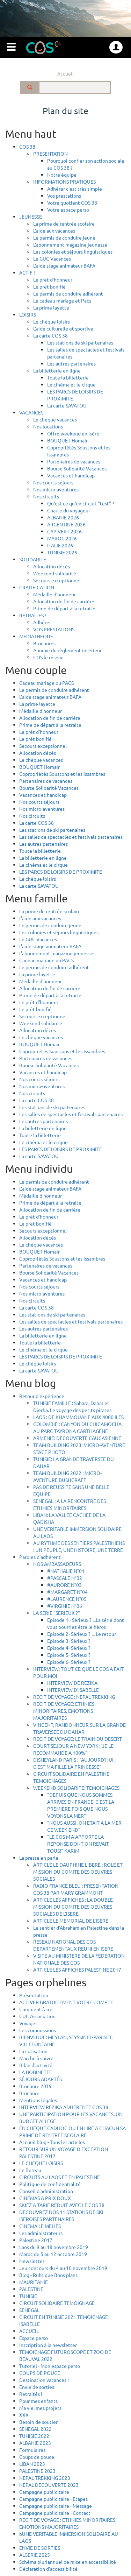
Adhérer (42, 622)
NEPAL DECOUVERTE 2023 (49, 2485)
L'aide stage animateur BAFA (64, 265)
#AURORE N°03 (64, 1585)
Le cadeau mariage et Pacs (62, 300)
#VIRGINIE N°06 (64, 1606)
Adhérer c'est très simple (74, 188)
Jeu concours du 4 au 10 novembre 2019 (63, 2268)
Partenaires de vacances (73, 461)
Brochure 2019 (35, 2086)
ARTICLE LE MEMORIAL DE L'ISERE (70, 1920)
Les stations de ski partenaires (80, 342)
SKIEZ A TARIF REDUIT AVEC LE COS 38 (61, 2205)
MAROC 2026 (62, 538)
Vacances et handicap (71, 475)
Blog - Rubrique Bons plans (48, 2275)
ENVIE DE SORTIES (39, 2548)
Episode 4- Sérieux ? (68, 1648)
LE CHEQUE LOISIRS (41, 2163)
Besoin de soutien (39, 2422)
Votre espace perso (68, 209)
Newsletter (31, 2261)
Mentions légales (38, 2100)
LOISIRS (27, 314)
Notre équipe (62, 174)
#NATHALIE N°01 (66, 1571)
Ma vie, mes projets (40, 2408)
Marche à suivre (36, 2058)
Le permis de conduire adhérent (68, 293)
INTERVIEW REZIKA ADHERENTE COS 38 (63, 2107)
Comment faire (35, 2009)
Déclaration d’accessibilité (48, 2569)
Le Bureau (30, 2170)
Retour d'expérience (41, 1396)
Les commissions (37, 2030)
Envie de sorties (36, 2387)
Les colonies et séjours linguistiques (72, 251)
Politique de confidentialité (50, 2184)
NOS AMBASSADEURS (57, 1564)
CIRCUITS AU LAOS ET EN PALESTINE (59, 2177)
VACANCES (31, 412)
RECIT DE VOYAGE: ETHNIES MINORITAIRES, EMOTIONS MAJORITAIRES (63, 1711)
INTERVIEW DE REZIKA (72, 1683)
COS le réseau (48, 657)
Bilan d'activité (35, 2065)
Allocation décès (51, 566)
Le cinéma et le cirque (71, 384)
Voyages (28, 2023)
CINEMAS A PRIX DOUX (45, 2198)
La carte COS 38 (50, 335)
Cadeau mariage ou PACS (46, 683)
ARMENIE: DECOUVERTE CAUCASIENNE (77, 1438)
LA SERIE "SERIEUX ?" (56, 1613)
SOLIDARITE (32, 559)
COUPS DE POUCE (39, 2373)
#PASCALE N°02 (64, 1578)
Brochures (44, 643)
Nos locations (48, 426)
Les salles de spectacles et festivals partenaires (71, 836)
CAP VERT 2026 (64, 531)
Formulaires (32, 2450)
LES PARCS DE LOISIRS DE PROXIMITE (60, 871)
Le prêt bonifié (49, 286)
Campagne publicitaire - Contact (54, 2513)
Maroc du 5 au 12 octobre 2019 (53, 2254)
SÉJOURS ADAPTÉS (40, 2079)
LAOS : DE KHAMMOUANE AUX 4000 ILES (78, 1417)
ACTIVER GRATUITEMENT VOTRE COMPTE (66, 2002)
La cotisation (33, 2051)
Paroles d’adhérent (40, 1557)
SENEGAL (29, 2310)
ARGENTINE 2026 (66, 524)
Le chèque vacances (55, 419)
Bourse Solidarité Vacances (77, 468)
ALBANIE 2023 (35, 2443)
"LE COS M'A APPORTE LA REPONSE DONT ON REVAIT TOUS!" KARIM (78, 1843)
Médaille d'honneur (54, 594)
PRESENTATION (50, 153)
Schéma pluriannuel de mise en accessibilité (67, 2562)
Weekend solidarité (54, 573)
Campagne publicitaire (44, 2492)
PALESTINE (31, 2289)
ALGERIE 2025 (34, 2555)
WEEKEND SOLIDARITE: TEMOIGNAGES (76, 1787)
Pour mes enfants (38, 2401)
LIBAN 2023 (32, 2464)
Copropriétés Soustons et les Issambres (62, 774)
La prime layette (51, 307)
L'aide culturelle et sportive (63, 328)
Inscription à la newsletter (48, 2345)
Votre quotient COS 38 (72, 202)
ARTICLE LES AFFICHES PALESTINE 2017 (77, 1969)
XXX (24, 2415)
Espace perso (33, 2338)
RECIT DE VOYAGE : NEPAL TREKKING (74, 1697)
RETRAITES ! (32, 615)
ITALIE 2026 (60, 545)
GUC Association (37, 2016)
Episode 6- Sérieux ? (68, 1662)
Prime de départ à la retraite (64, 608)
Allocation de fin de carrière (63, 601)
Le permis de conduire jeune (64, 237)
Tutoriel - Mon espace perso (49, 2366)
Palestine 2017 (35, 2240)
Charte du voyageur (68, 510)
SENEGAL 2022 (35, 2429)
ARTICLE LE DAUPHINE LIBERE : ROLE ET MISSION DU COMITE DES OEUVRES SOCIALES (78, 1871)
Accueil (65, 73)
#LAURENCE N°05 (67, 1599)
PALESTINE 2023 (37, 2471)
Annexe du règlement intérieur (67, 650)
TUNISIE (28, 2296)
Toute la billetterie (68, 377)
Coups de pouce (36, 2457)
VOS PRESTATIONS (53, 629)
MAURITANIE (33, 2282)
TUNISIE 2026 (62, 552)
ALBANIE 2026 (63, 517)
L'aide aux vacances (54, 230)
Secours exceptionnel (57, 580)
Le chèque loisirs (51, 321)
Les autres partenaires (71, 363)
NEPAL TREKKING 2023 (44, 2478)
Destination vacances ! (44, 2380)
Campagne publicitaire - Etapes (53, 2499)
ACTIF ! (27, 272)
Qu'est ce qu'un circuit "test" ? (80, 503)
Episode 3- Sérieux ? (68, 1641)
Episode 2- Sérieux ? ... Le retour (81, 1634)
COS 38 (27, 146)
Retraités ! (30, 2394)
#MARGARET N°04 (67, 1592)
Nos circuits (46, 496)
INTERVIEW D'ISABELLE (73, 1690)
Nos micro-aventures (56, 489)
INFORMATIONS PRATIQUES (64, 181)
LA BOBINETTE (35, 2072)
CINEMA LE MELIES (40, 2226)
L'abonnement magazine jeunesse (70, 244)
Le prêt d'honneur (52, 279)
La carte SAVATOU (67, 405)
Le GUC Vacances (52, 258)
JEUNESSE (30, 216)
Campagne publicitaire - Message (55, 2506)
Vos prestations (64, 195)
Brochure (29, 2093)
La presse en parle (38, 1857)
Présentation (33, 1995)
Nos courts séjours (53, 482)
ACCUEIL (29, 2331)
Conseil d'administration (46, 2191)
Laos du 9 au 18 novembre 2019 (53, 2247)
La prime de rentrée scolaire (64, 223)
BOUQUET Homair (67, 440)
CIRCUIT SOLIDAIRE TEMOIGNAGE (57, 2303)
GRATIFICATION (36, 587)
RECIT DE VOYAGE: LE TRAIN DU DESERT (77, 1739)
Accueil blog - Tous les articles (52, 2142)
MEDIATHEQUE (36, 636)
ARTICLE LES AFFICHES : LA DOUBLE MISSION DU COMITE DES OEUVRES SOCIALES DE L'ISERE (73, 1906)
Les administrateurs (41, 2233)
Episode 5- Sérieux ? (68, 1655)
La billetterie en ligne (57, 370)
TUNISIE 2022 (34, 2436)
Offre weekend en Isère (73, 433)
